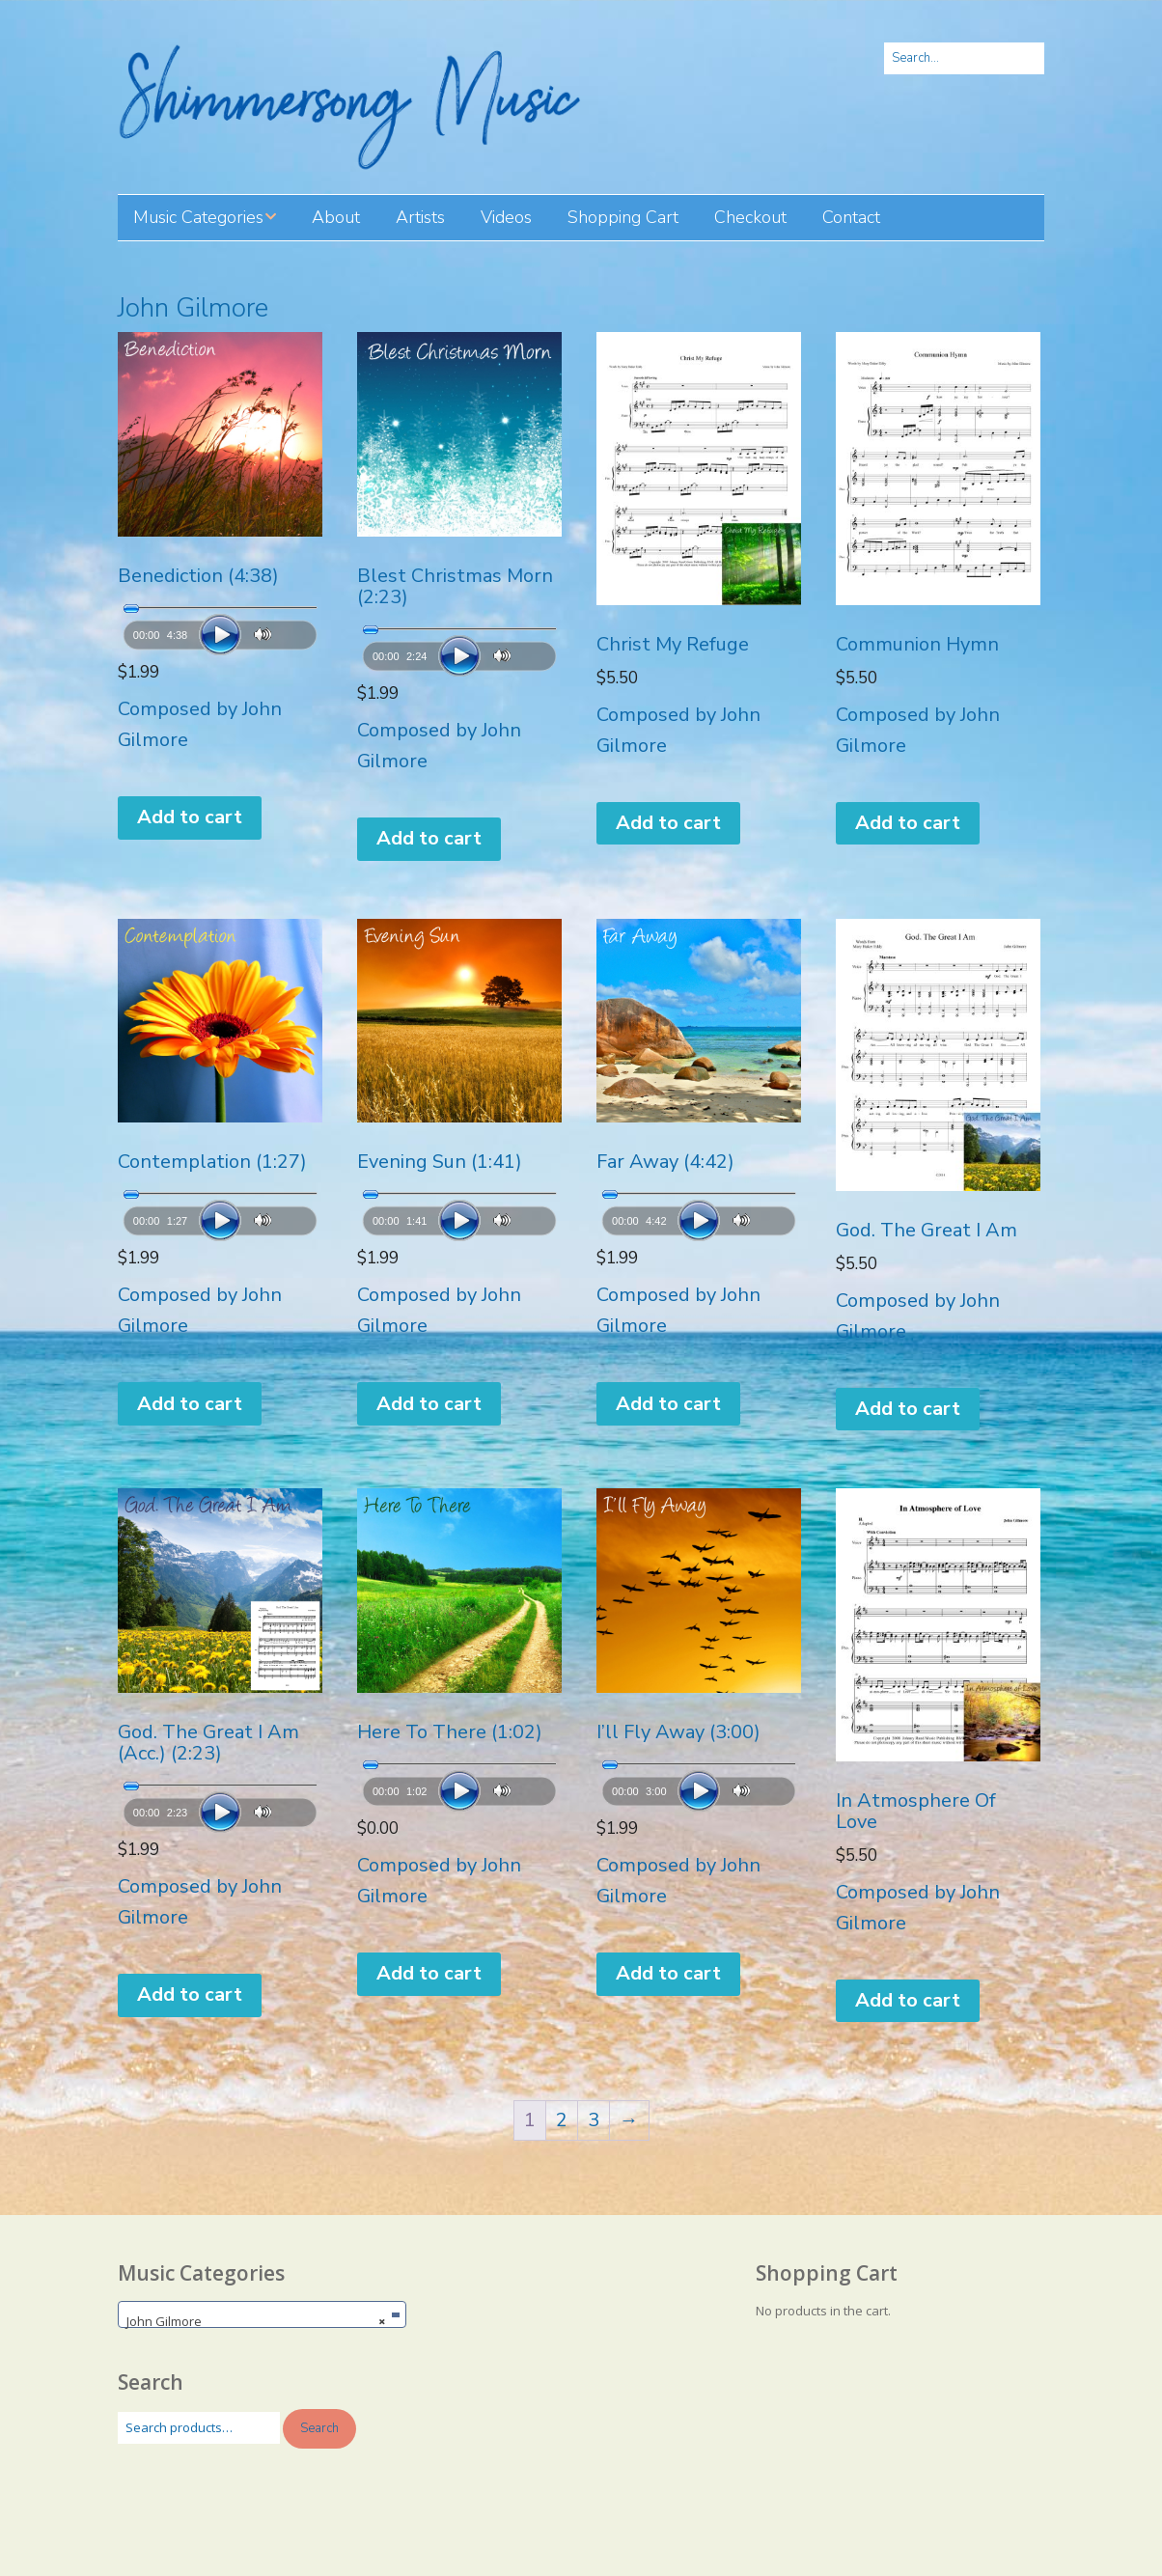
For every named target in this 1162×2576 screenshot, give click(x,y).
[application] (220, 627)
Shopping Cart (622, 217)
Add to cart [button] (189, 817)
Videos (506, 217)
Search (319, 2428)
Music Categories (198, 217)
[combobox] (262, 2314)
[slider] (220, 607)
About (336, 217)
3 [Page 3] (593, 2120)
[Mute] (263, 634)
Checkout (750, 217)
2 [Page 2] (561, 2120)
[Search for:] (964, 58)
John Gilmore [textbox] (256, 2321)
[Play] (220, 635)
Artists (420, 217)
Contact (851, 217)
